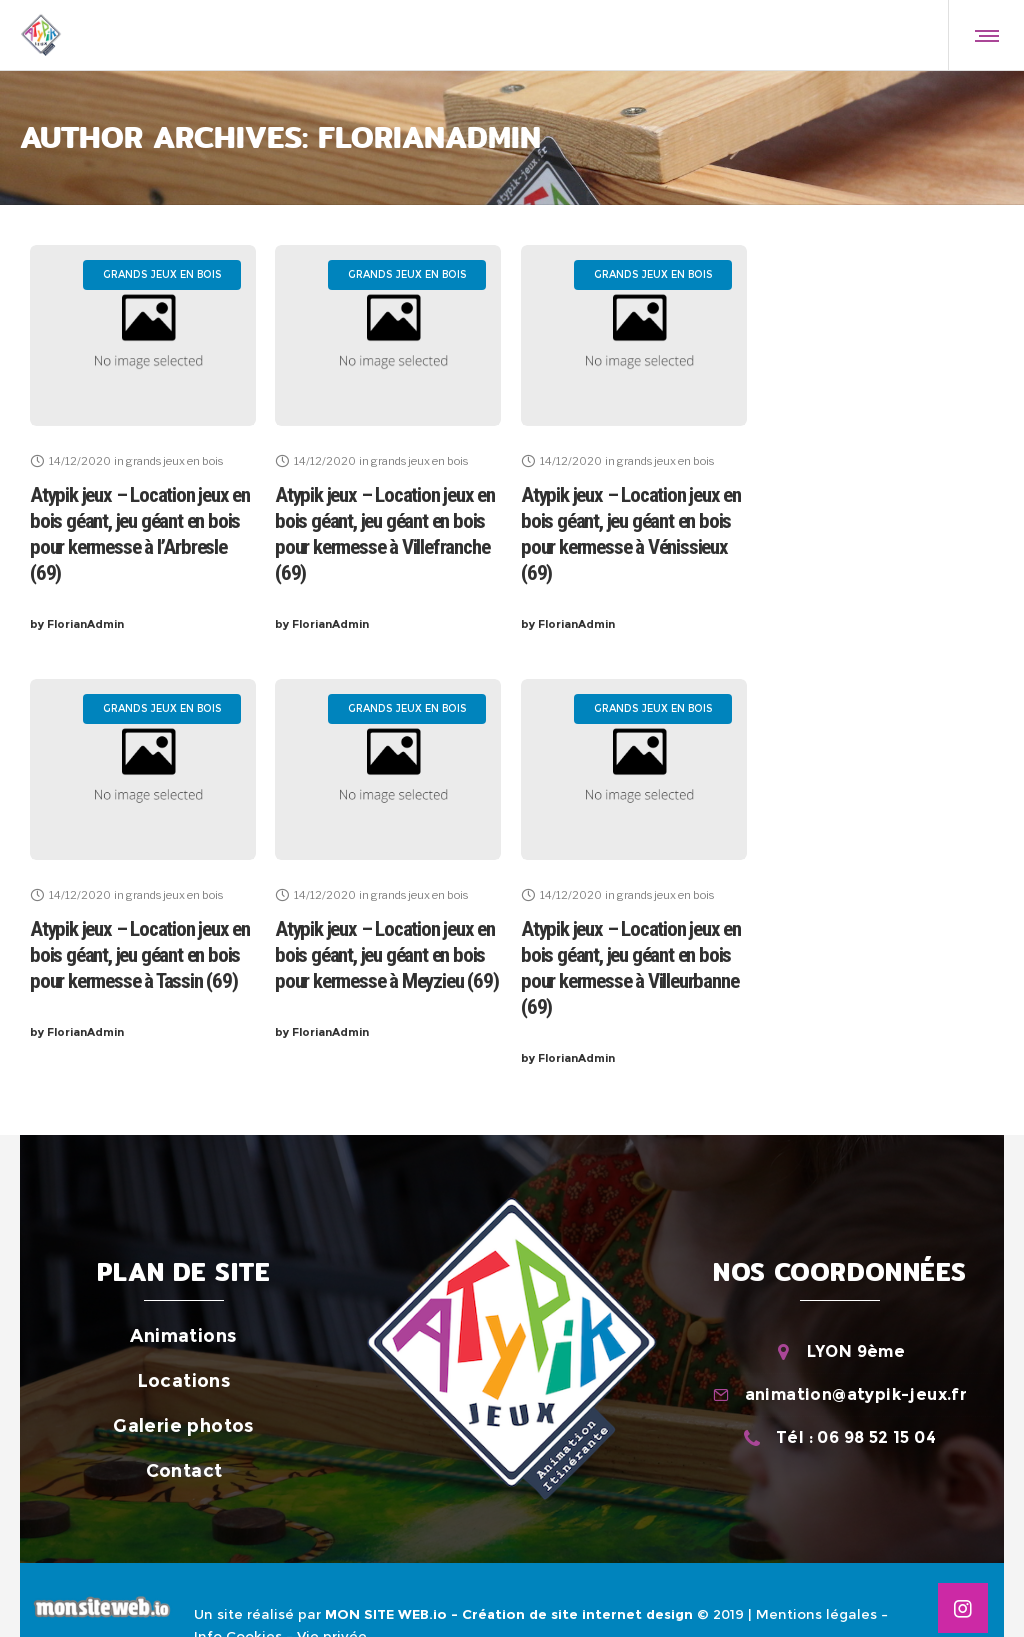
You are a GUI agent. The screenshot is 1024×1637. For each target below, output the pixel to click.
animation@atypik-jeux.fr (856, 1394)
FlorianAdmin (77, 624)
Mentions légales (816, 1614)
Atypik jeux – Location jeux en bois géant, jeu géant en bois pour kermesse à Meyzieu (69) (386, 955)
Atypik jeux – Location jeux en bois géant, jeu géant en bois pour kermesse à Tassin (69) (140, 955)
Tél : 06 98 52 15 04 (856, 1437)
